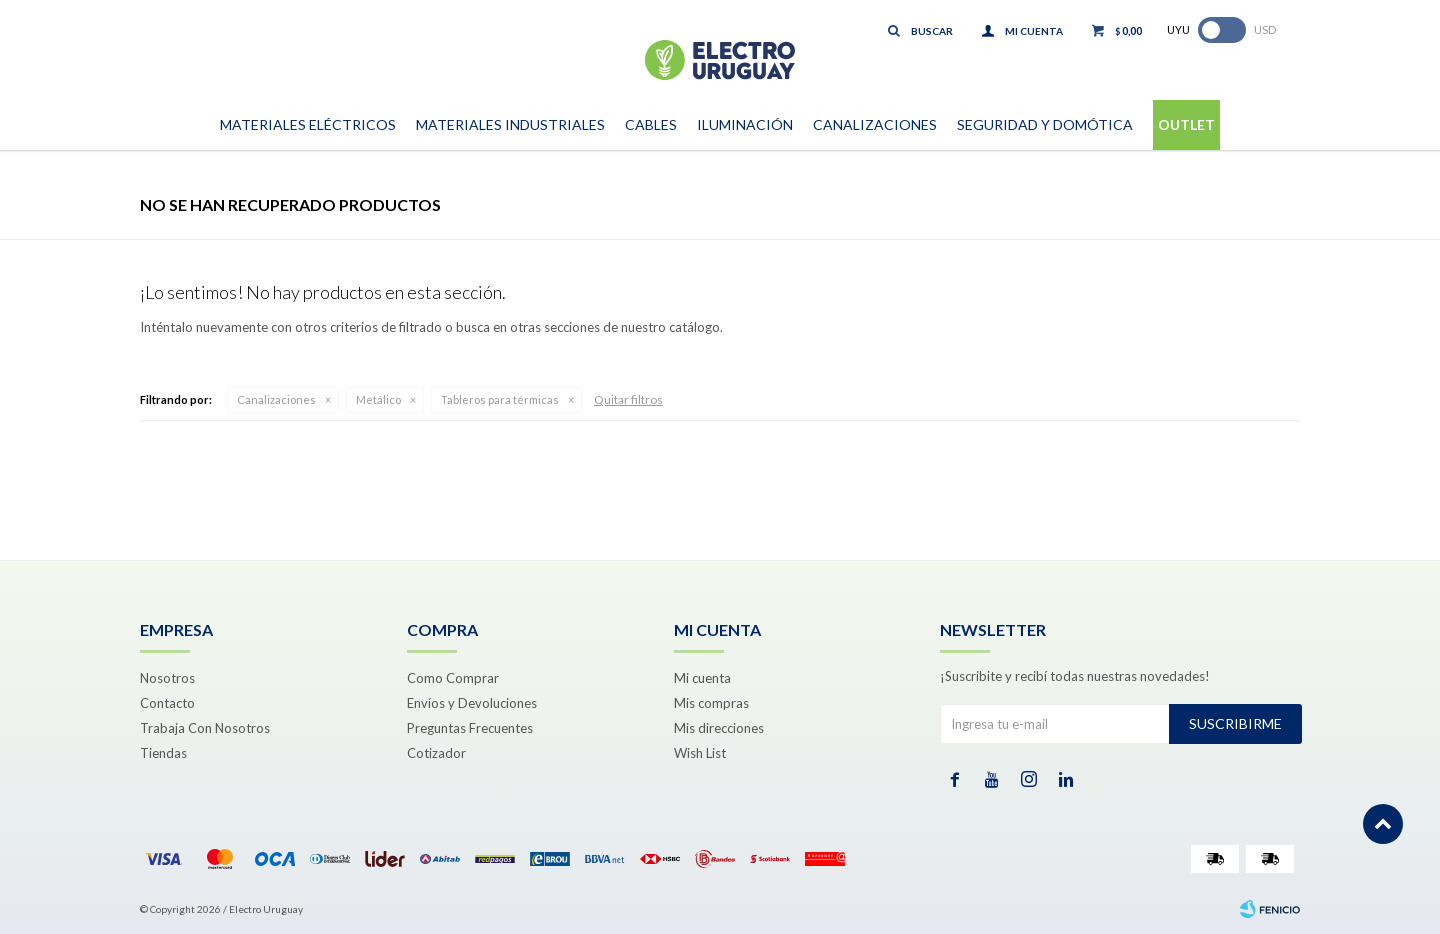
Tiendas (163, 753)
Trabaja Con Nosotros (205, 728)
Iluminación (745, 124)
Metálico (378, 399)
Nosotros (167, 678)
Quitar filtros (628, 399)
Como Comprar (453, 678)
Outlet (1186, 124)
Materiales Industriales (510, 124)
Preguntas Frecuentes (470, 728)
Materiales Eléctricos (308, 124)
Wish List (700, 753)
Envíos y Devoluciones (472, 703)
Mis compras (711, 703)
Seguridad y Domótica (1045, 124)
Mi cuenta (702, 678)
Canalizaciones (875, 124)
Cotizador (436, 753)
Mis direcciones (719, 728)
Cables (651, 124)
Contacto (167, 703)
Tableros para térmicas (500, 399)
